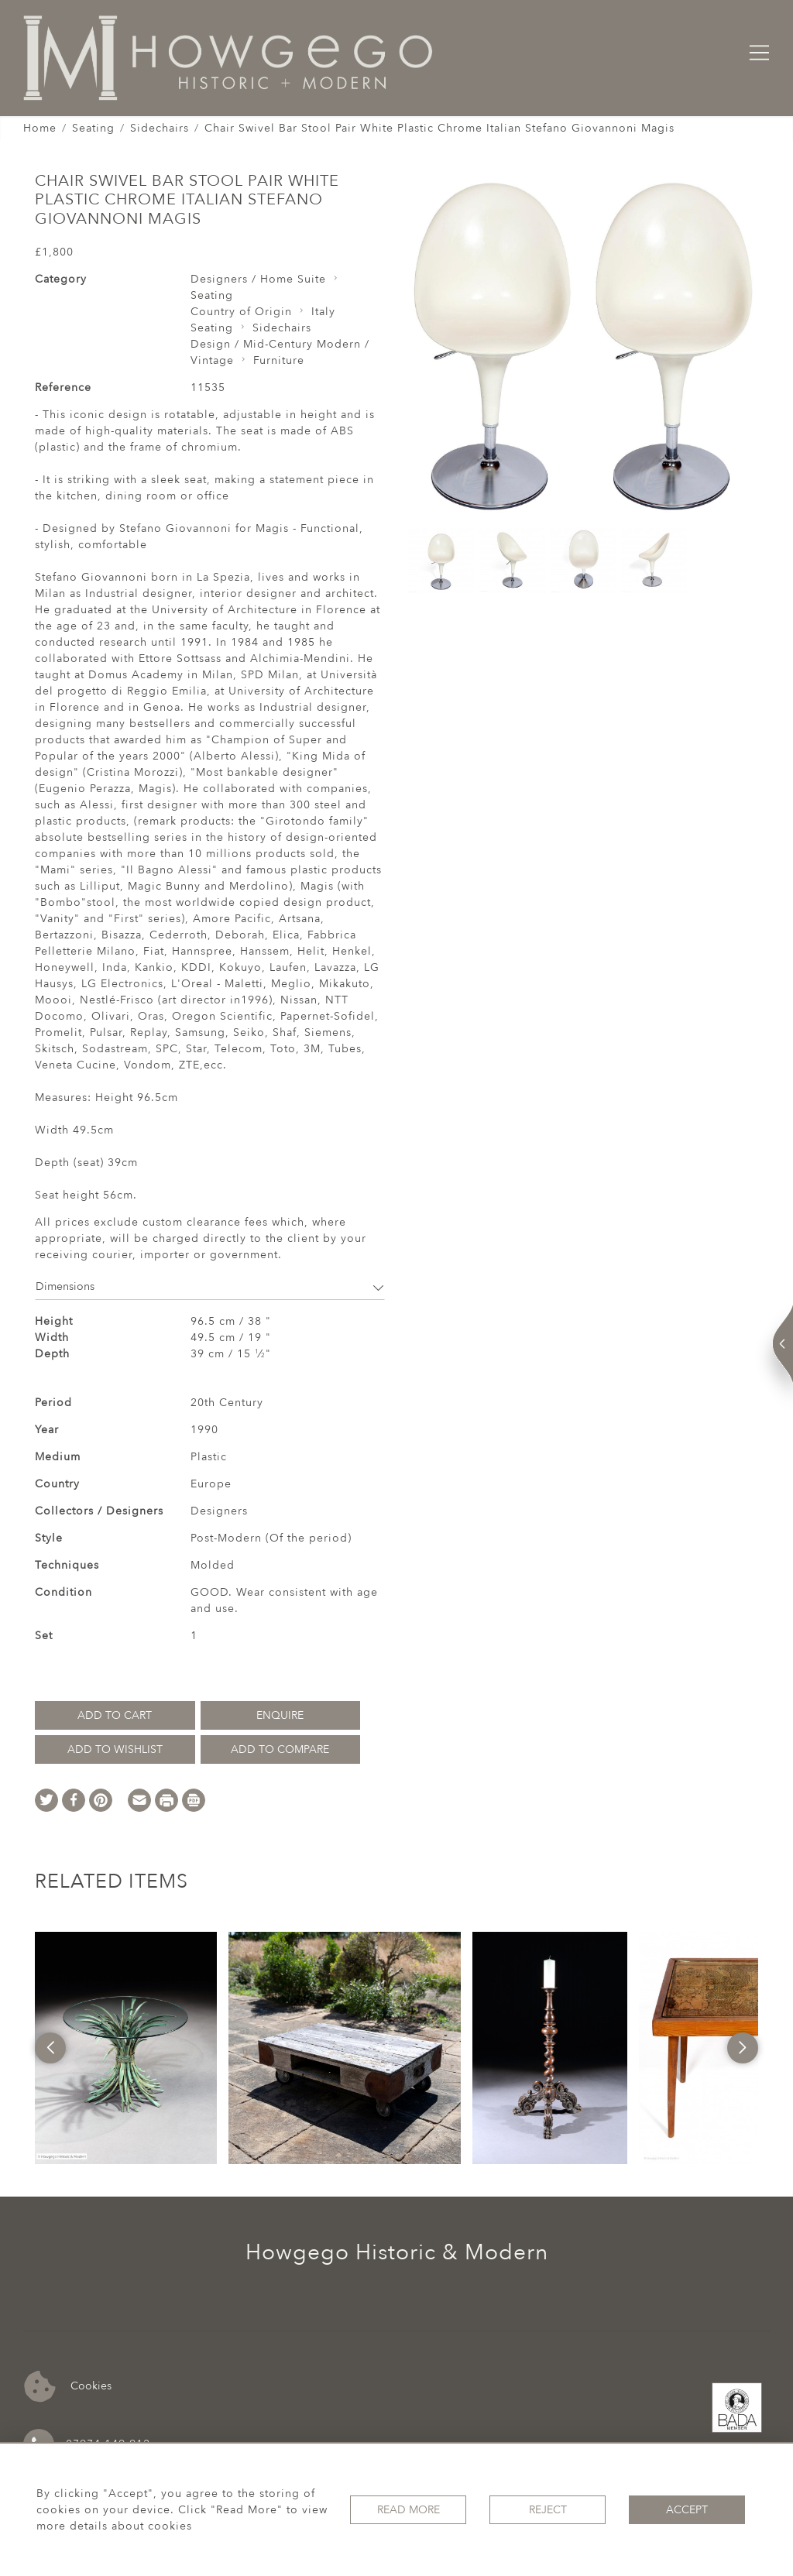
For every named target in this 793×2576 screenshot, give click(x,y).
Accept (687, 2509)
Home (40, 128)
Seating (93, 128)
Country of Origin (241, 311)
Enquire (280, 1715)
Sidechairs (159, 128)
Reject (548, 2509)
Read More (408, 2509)
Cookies (68, 2387)
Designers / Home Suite (258, 279)
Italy (323, 311)
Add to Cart (114, 1715)
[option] (126, 2048)
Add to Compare (280, 1749)
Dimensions (210, 1286)
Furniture (278, 360)
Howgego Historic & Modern (396, 2252)
